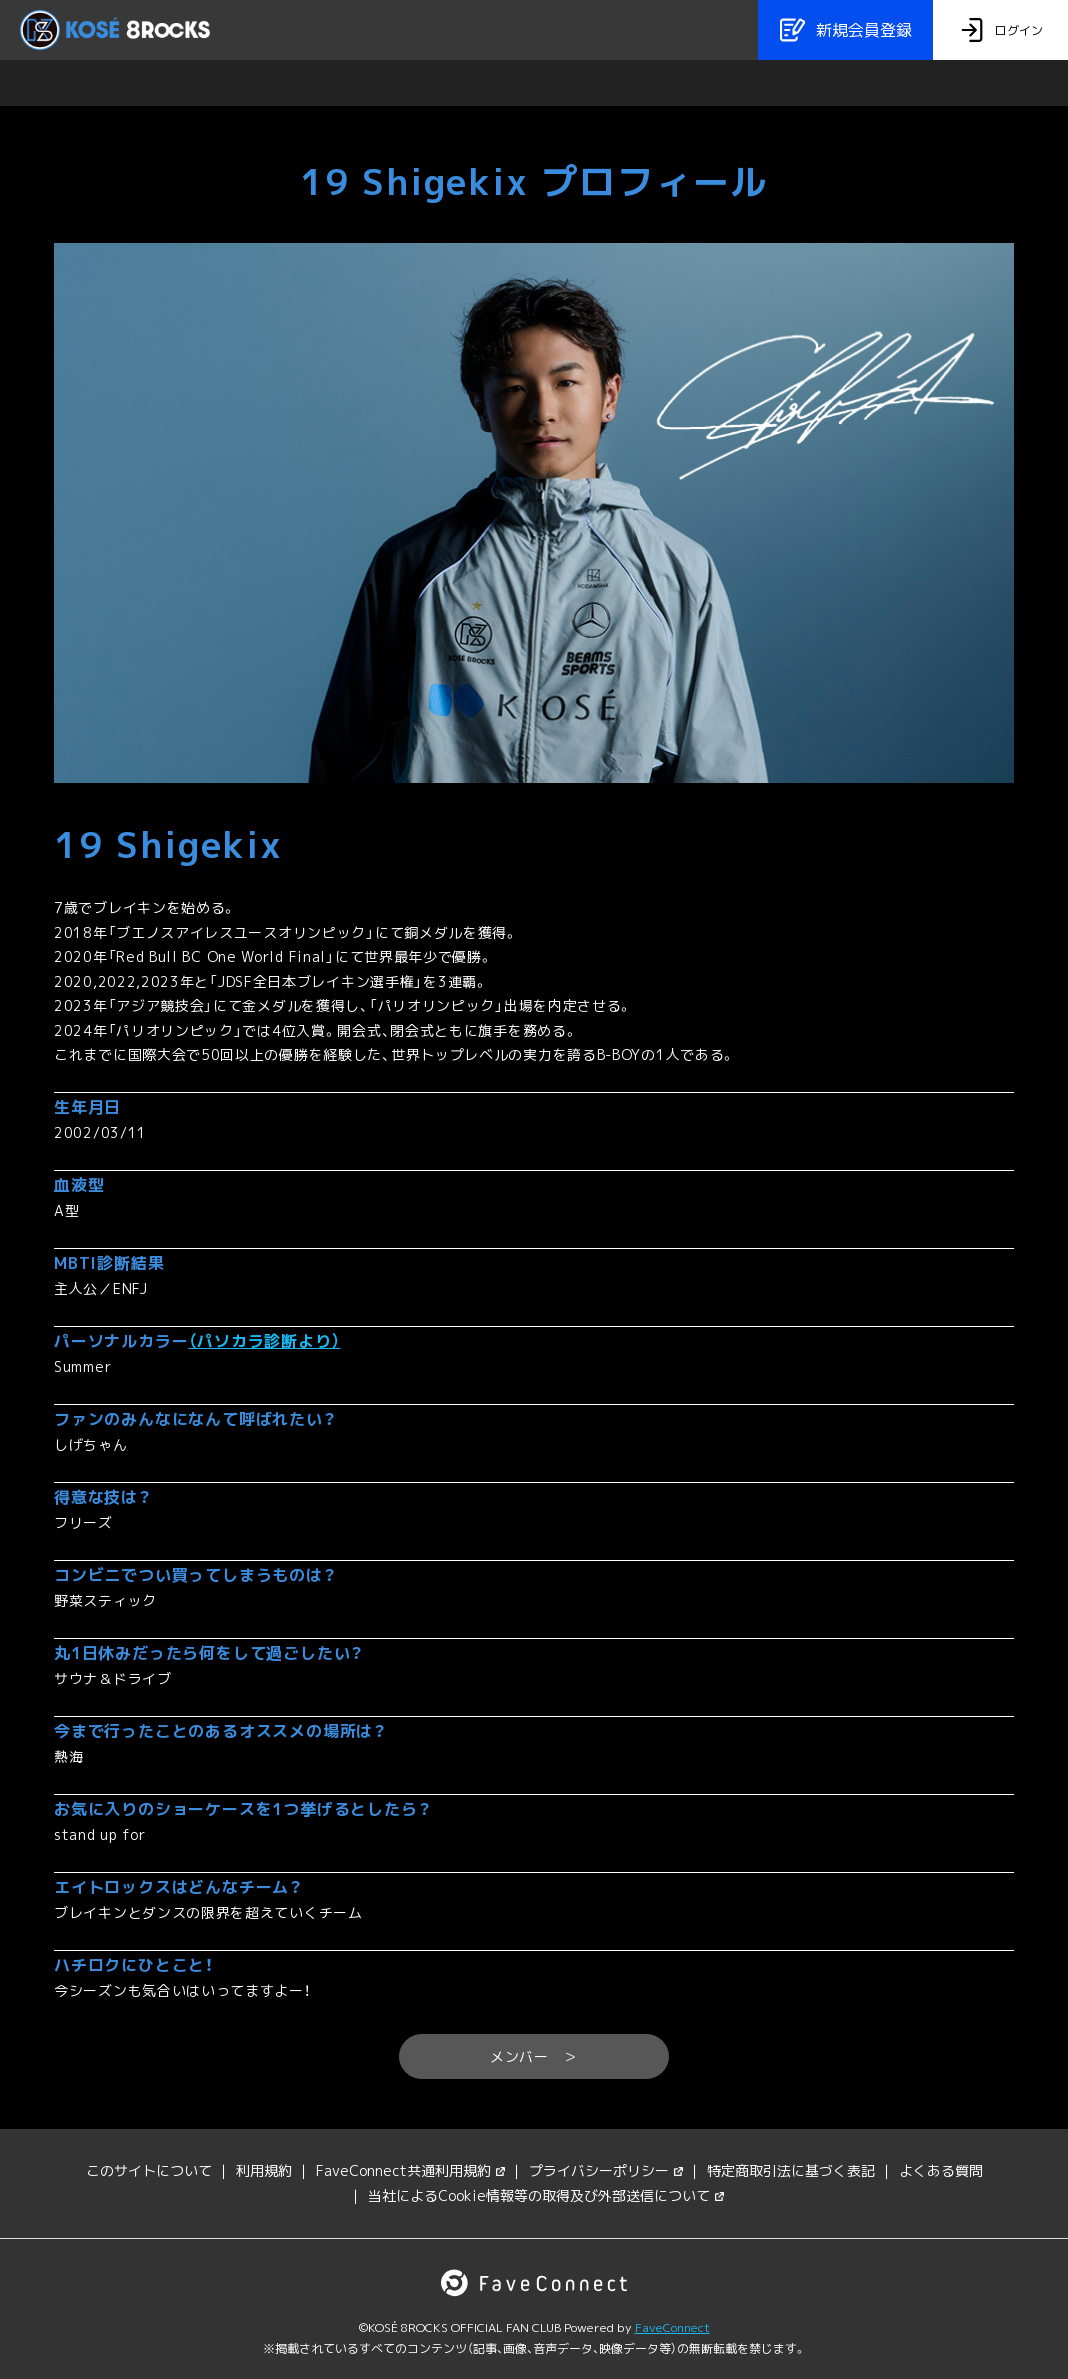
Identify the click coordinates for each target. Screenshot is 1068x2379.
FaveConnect (672, 2327)
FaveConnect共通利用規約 (410, 2170)
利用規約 (264, 2170)
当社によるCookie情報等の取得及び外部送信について (546, 2195)
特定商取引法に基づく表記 (791, 2170)
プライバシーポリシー (606, 2170)
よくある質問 (941, 2170)
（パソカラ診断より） (264, 1341)
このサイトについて (149, 2170)
